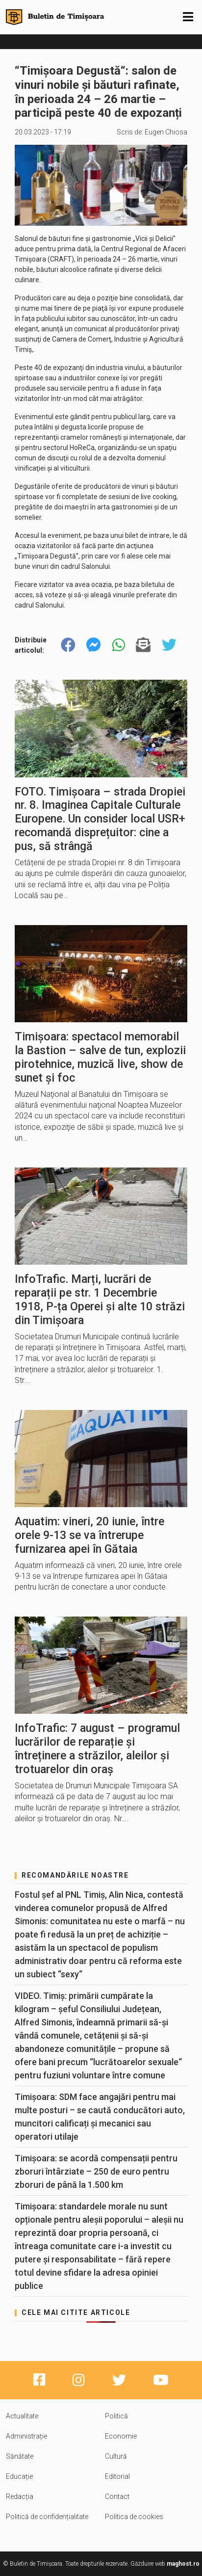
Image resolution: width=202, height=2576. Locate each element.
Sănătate (19, 2456)
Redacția (19, 2496)
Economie (121, 2436)
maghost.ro (183, 2563)
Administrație (26, 2436)
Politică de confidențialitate (47, 2517)
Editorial (117, 2476)
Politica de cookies (134, 2517)
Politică (116, 2416)
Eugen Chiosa (166, 132)
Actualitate (22, 2416)
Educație (19, 2476)
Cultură (116, 2456)
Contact (117, 2496)
